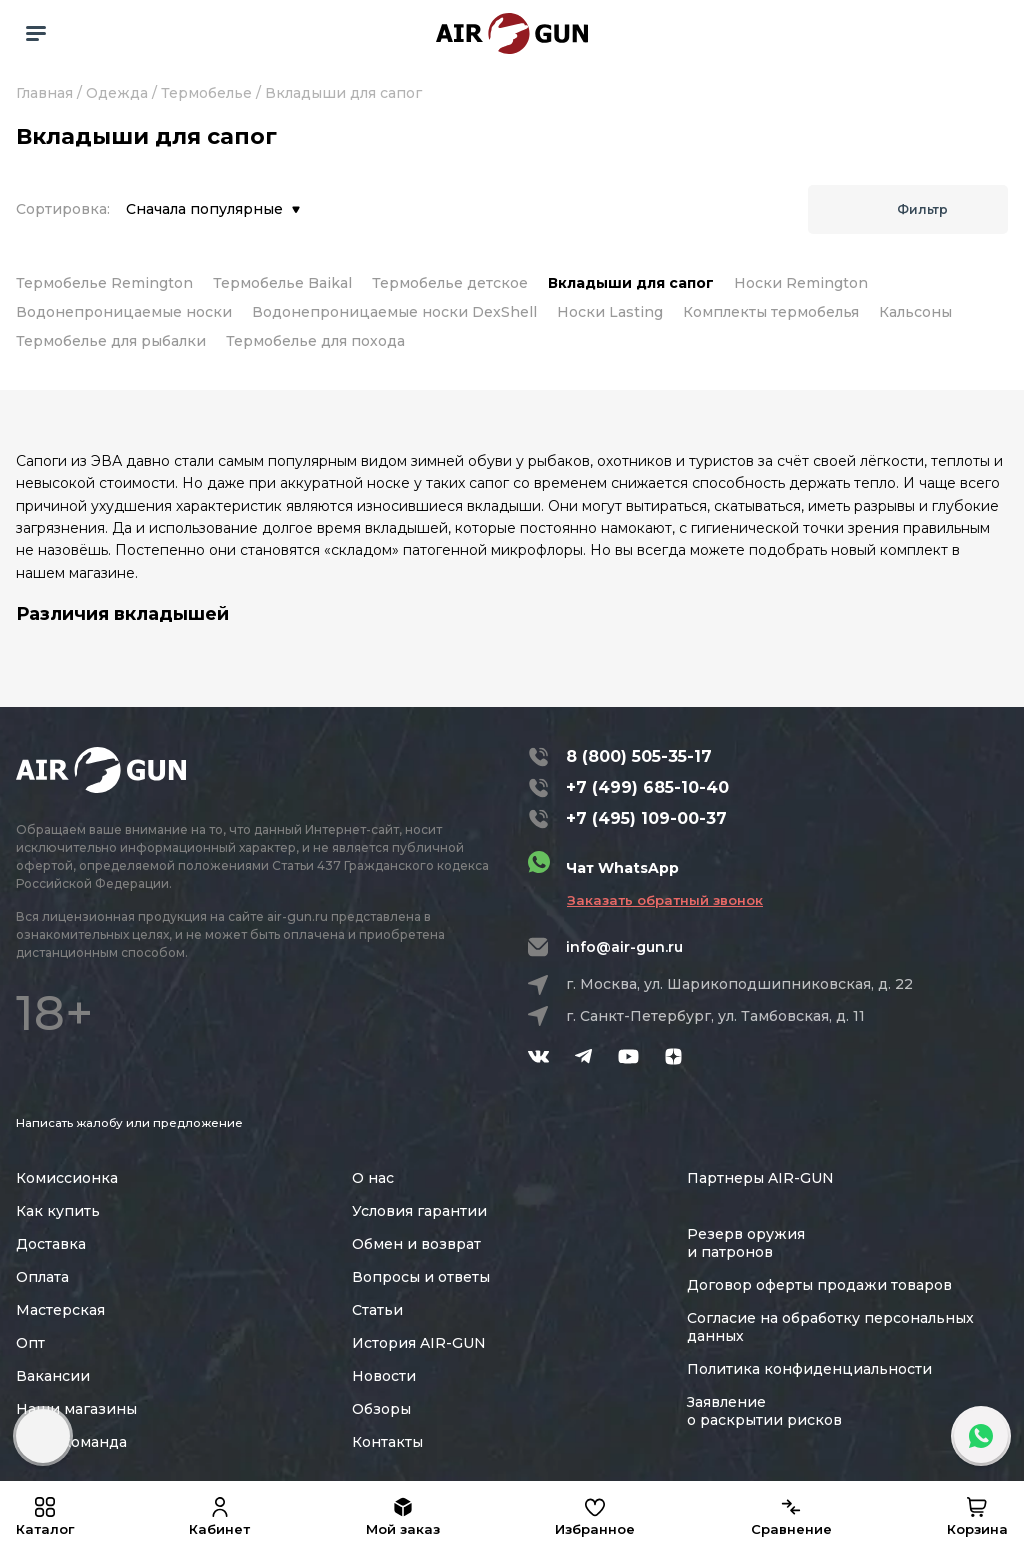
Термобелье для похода (315, 341)
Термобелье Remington (104, 283)
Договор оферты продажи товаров (819, 1285)
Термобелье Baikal (282, 283)
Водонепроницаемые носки (124, 312)
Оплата (42, 1277)
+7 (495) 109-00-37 (646, 818)
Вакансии (53, 1376)
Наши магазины (76, 1409)
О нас (373, 1178)
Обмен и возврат (416, 1244)
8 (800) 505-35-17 (639, 756)
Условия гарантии (419, 1211)
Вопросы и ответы (421, 1277)
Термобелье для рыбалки (111, 341)
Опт (30, 1343)
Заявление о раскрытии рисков (764, 1411)
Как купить (58, 1211)
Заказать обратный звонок (665, 900)
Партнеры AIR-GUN (760, 1178)
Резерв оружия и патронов (746, 1243)
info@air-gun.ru (624, 947)
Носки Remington (801, 283)
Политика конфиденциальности (809, 1369)
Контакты (387, 1442)
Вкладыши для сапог (631, 283)
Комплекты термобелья (771, 312)
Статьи (377, 1310)
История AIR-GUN (419, 1343)
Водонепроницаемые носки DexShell (394, 312)
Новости (384, 1376)
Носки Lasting (610, 312)
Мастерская (60, 1310)
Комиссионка (67, 1178)
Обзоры (381, 1409)
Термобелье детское (450, 283)
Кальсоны (915, 312)
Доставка (51, 1244)
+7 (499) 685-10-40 (647, 787)
